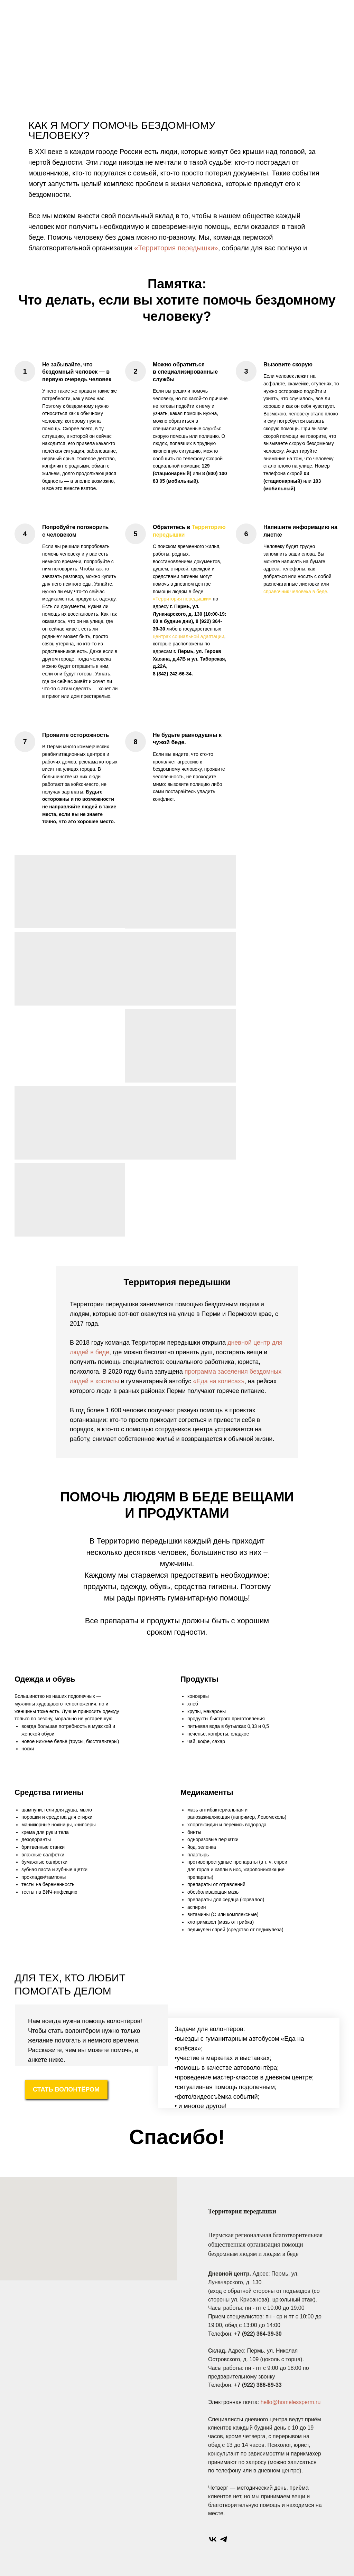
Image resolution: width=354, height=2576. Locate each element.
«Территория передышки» (176, 248)
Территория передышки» (184, 599)
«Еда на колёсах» (218, 1381)
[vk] (212, 2539)
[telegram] (223, 2539)
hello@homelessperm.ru (291, 2402)
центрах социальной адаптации (188, 636)
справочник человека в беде (295, 591)
